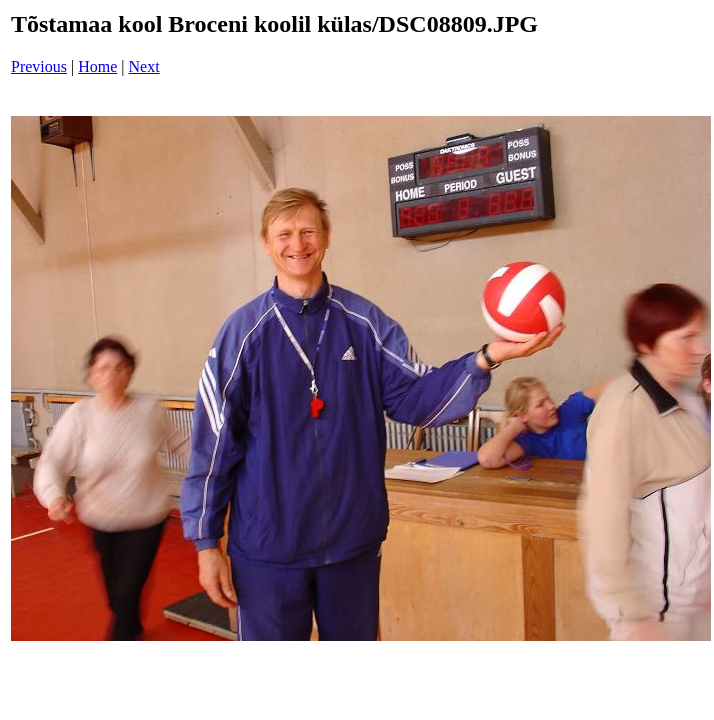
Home (97, 66)
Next (144, 66)
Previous (39, 66)
